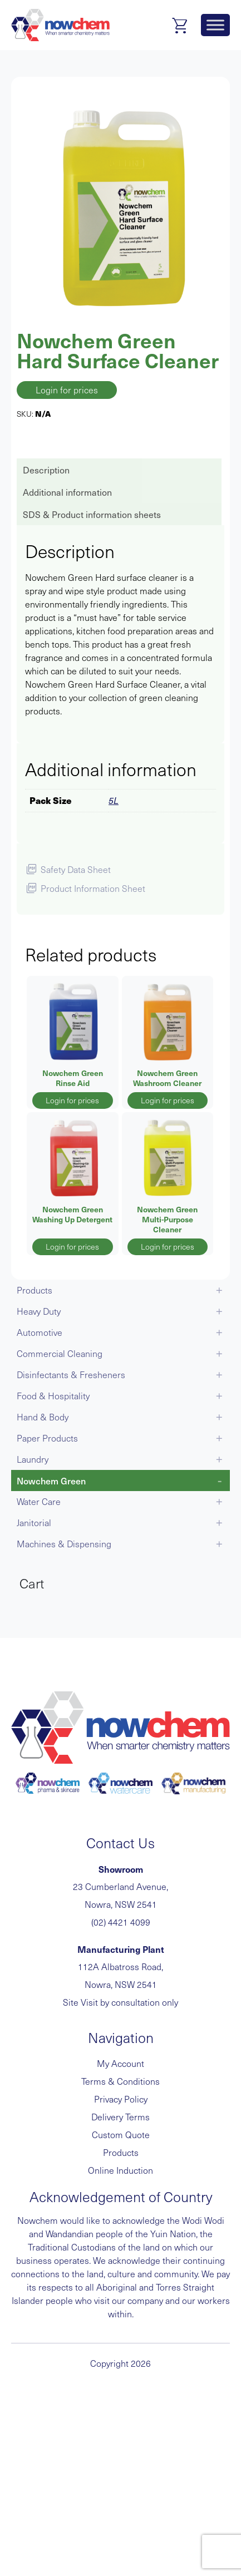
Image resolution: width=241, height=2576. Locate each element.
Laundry (32, 1459)
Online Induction (120, 2170)
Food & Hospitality (53, 1395)
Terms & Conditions (120, 2081)
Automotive (39, 1332)
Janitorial (34, 1522)
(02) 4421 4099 (120, 1922)
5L (114, 800)
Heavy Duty (39, 1311)
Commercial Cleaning (59, 1353)
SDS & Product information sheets (92, 514)
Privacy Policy (120, 2099)
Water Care (39, 1501)
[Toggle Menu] (215, 24)
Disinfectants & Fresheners (71, 1374)
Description (46, 469)
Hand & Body (42, 1417)
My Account (120, 2063)
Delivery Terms (120, 2117)
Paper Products (47, 1438)
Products (34, 1290)
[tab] (118, 469)
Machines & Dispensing (64, 1543)
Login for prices (67, 390)
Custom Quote (121, 2134)
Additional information (67, 492)
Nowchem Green (51, 1480)
